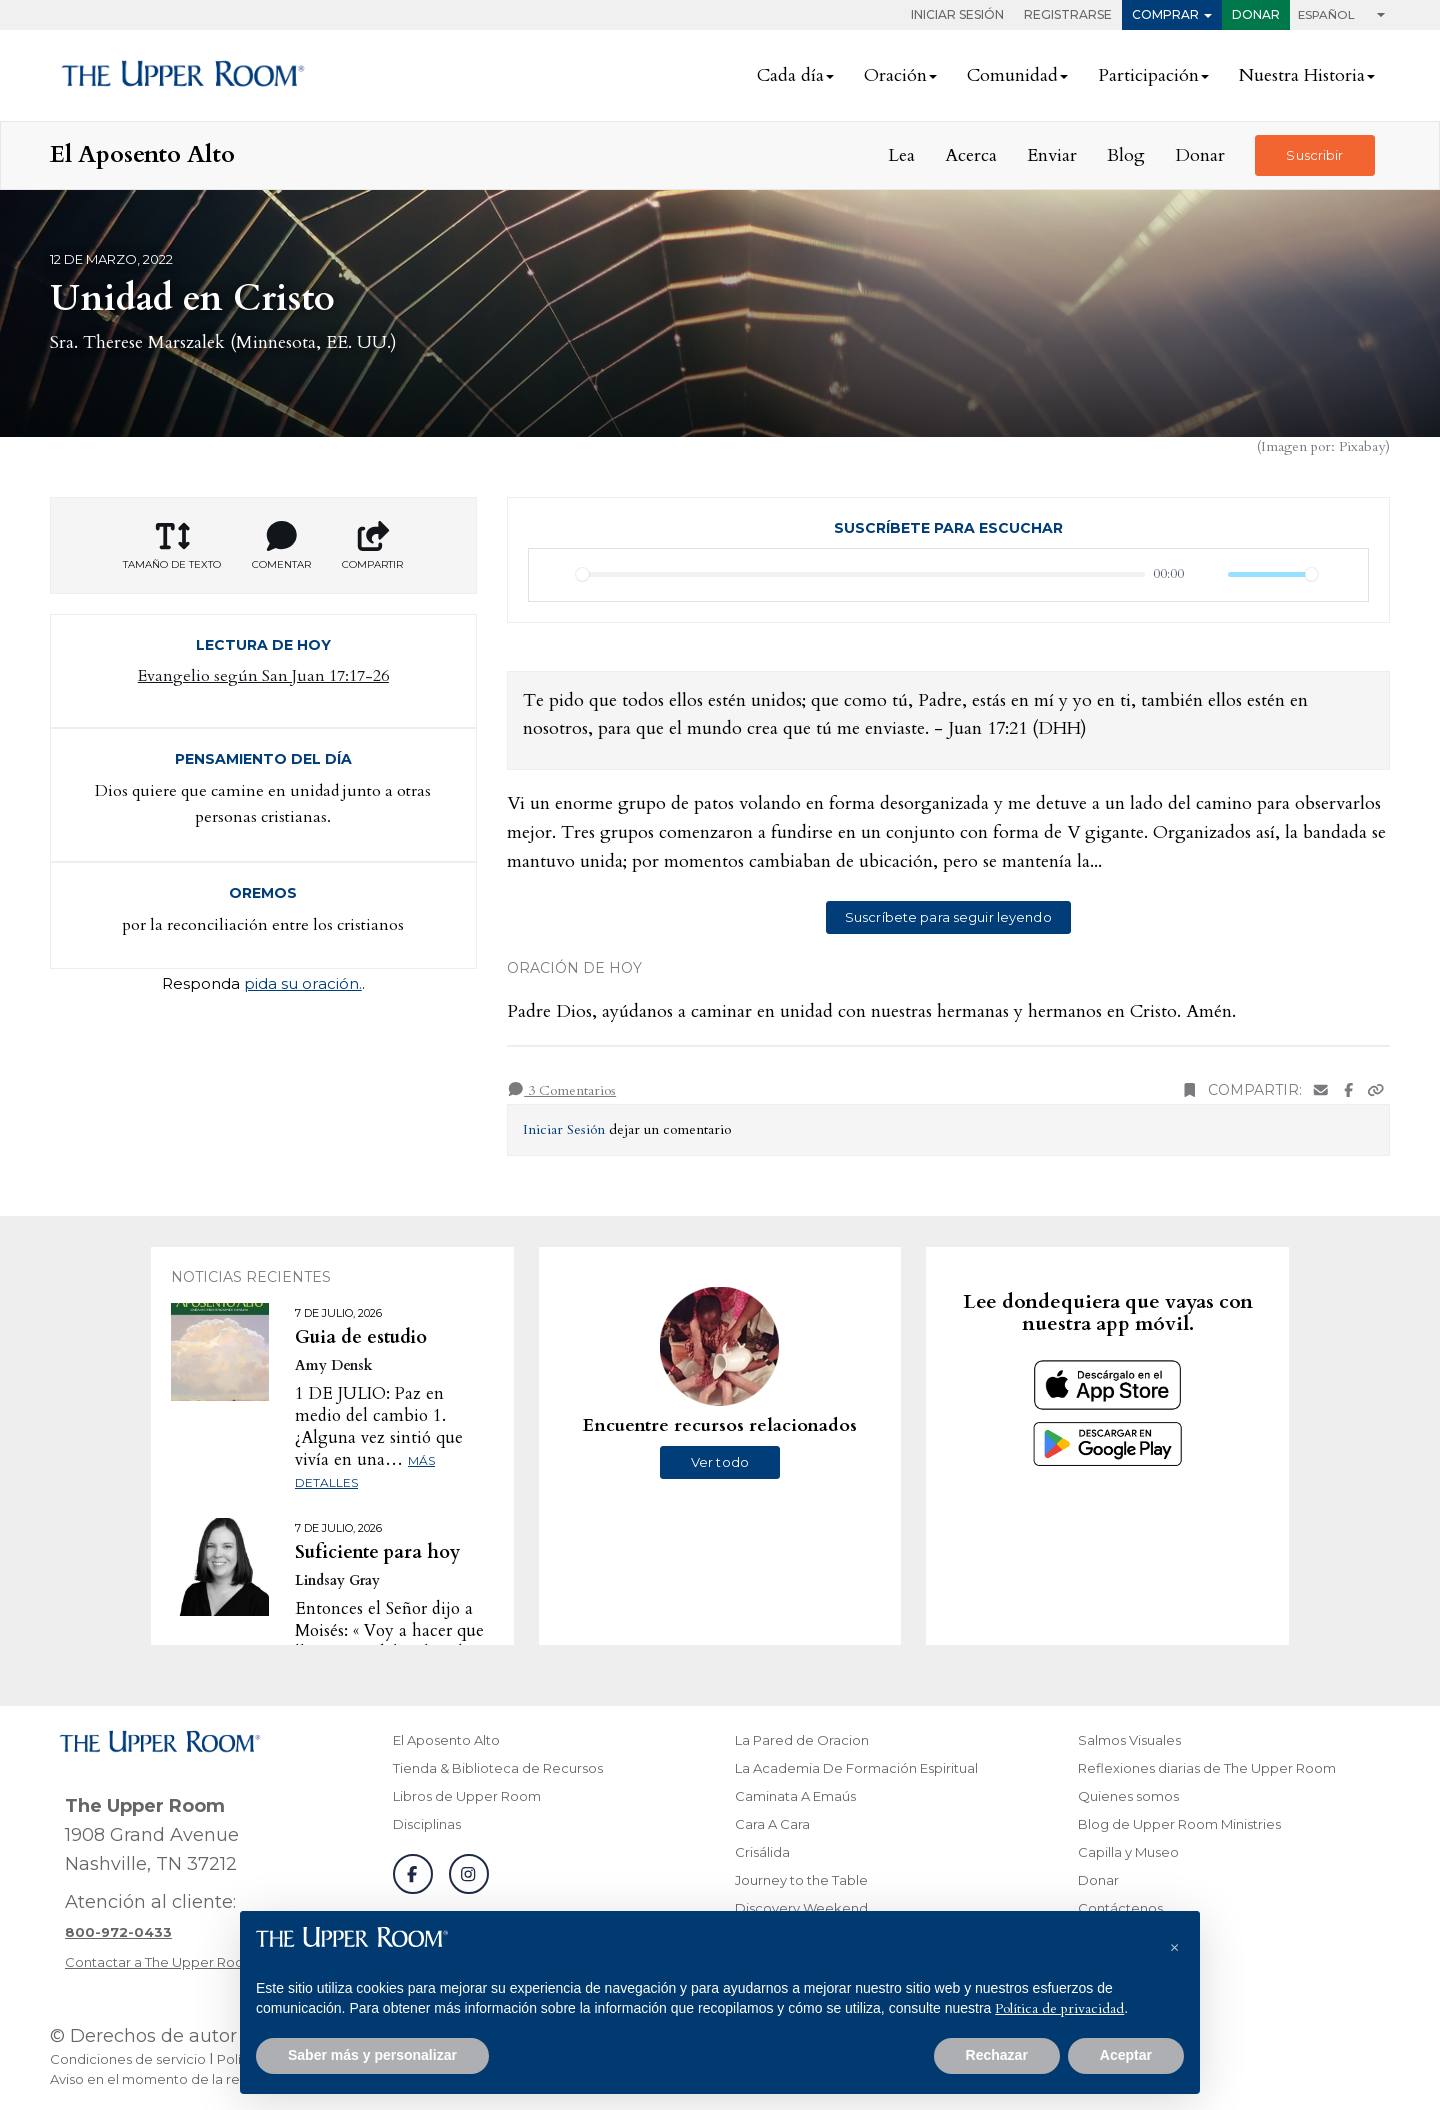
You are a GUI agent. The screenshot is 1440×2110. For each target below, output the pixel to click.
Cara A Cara (772, 1824)
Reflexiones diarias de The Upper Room (1207, 1768)
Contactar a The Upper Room (161, 1962)
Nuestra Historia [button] (1302, 75)
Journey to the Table (801, 1880)
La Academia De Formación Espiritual (856, 1768)
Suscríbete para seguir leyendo (948, 917)
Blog (1126, 155)
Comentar (281, 546)
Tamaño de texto (172, 546)
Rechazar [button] (997, 2055)
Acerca (971, 155)
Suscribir (1314, 155)
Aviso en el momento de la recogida (168, 2079)
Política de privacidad (1059, 2008)
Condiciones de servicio (128, 2059)
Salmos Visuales (1129, 1740)
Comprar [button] (1165, 14)
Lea (901, 155)
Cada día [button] (790, 75)
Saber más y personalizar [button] (372, 2055)
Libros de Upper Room (467, 1796)
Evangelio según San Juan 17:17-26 (263, 676)
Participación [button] (1148, 75)
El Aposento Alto (446, 1740)
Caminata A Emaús (795, 1796)
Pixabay (1362, 446)
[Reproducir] (555, 575)
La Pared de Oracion (802, 1740)
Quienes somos (1128, 1796)
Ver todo (720, 1462)
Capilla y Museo (1128, 1852)
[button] (1174, 1943)
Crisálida (762, 1852)
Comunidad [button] (1012, 75)
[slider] (861, 574)
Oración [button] (895, 75)
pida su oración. (303, 983)
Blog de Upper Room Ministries (1179, 1824)
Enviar (1052, 155)
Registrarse (1068, 14)
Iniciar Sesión (957, 14)
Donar (1256, 14)
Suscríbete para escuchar (948, 528)
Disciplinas (427, 1824)
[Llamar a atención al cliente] (118, 1932)
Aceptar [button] (1126, 2055)
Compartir (372, 546)
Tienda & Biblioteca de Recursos (498, 1768)
